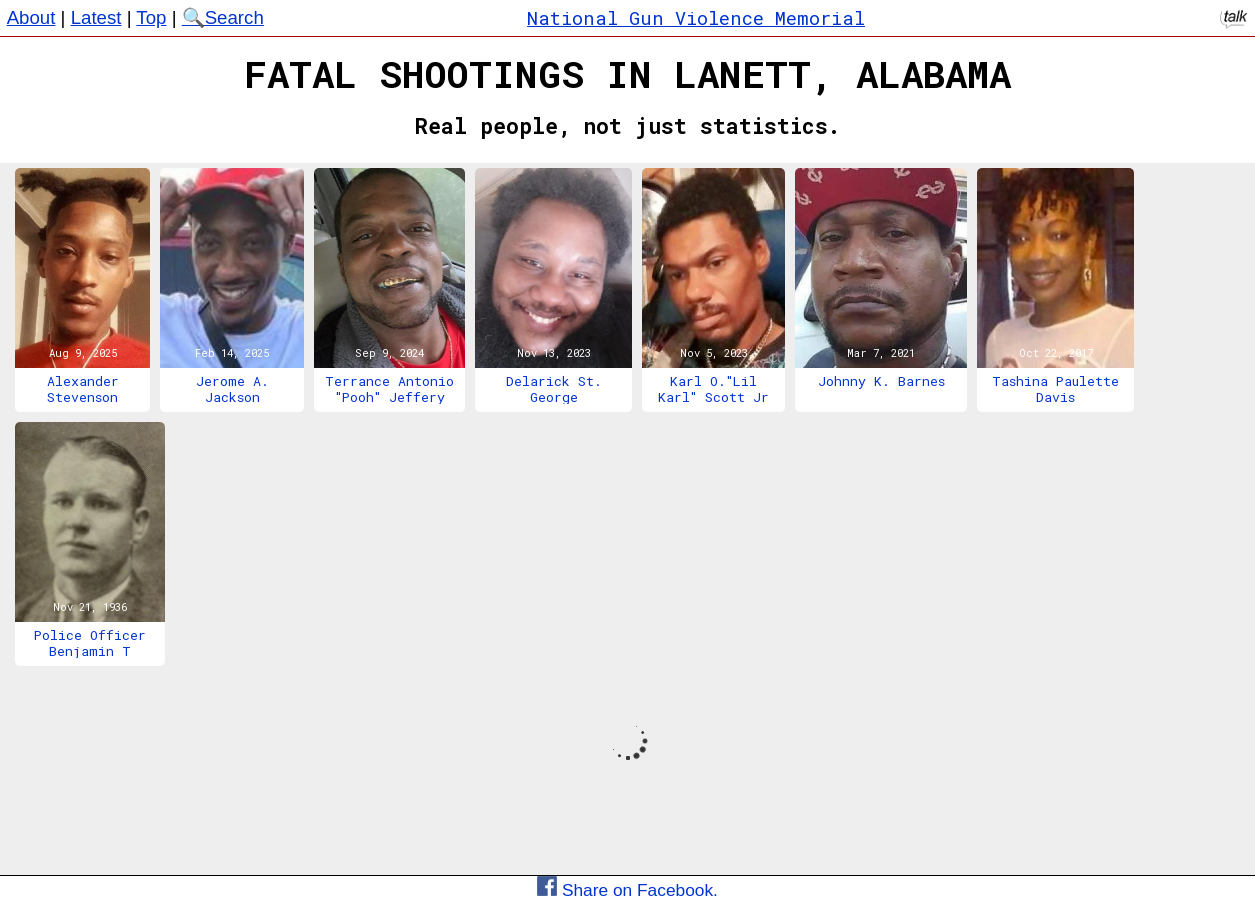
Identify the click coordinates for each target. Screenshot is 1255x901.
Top (151, 17)
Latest (96, 17)
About (31, 17)
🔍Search (223, 17)
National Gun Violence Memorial (696, 17)
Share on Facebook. (627, 890)
